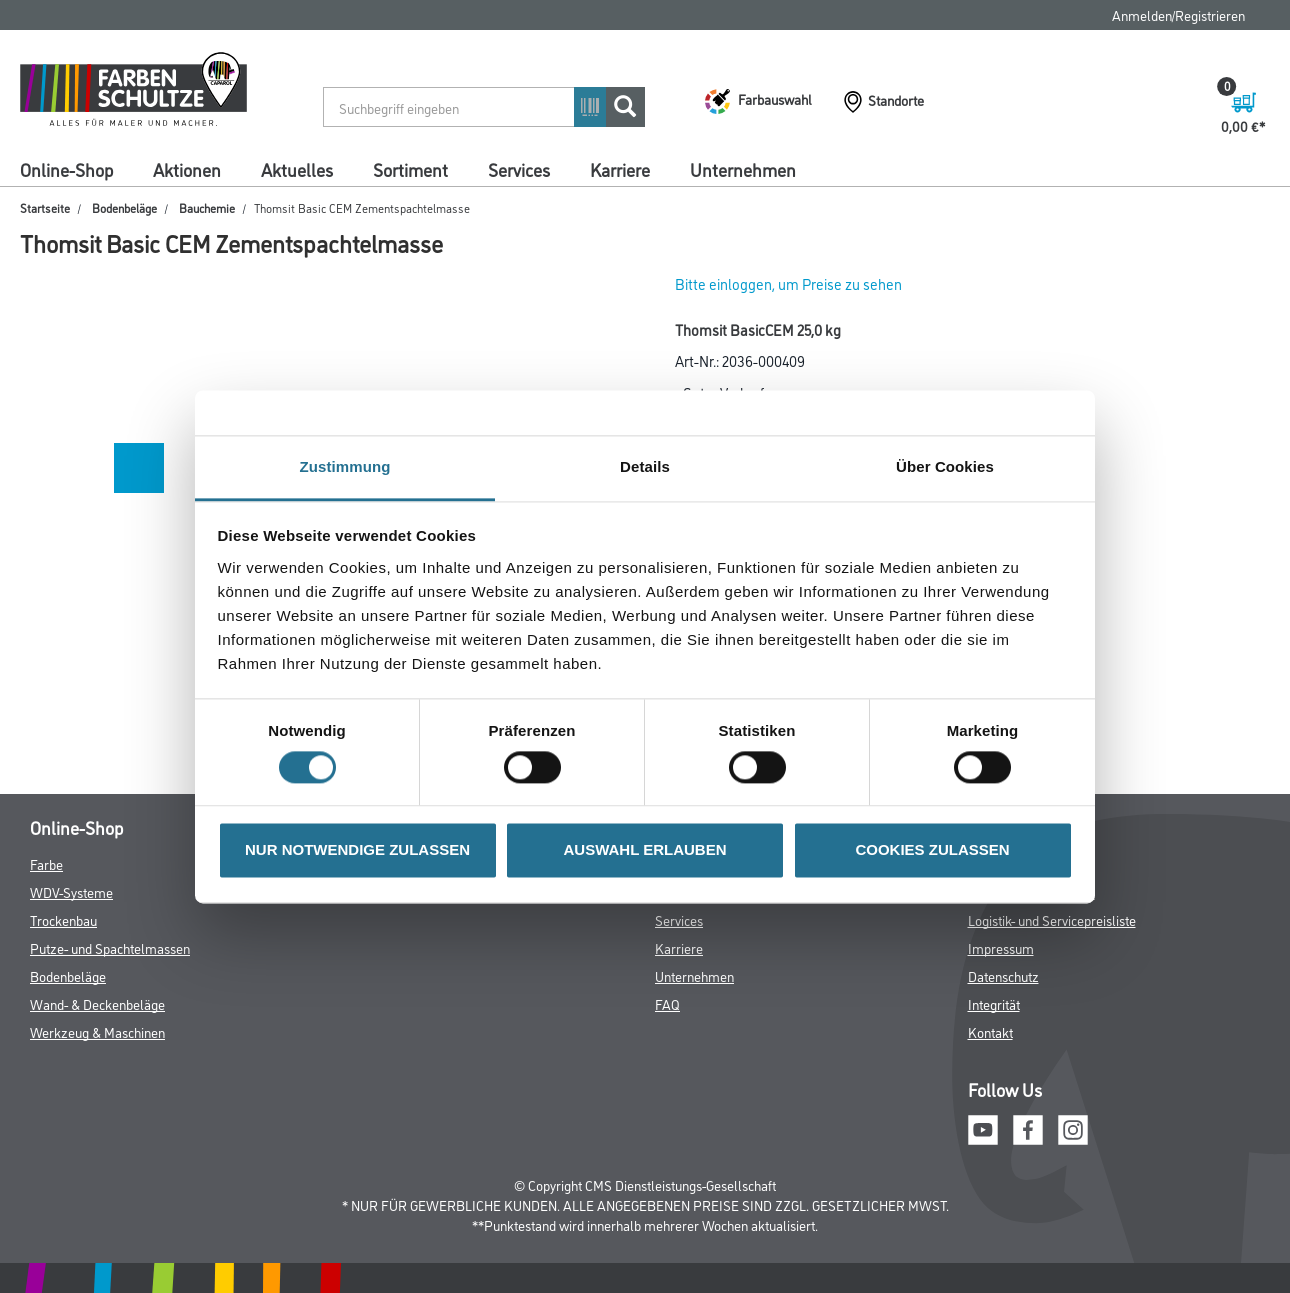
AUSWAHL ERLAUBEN (644, 850)
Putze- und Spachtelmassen (110, 947)
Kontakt (990, 1031)
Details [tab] (645, 466)
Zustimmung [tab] (345, 466)
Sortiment (410, 169)
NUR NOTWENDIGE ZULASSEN (357, 850)
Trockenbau (63, 919)
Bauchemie (207, 207)
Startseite (45, 207)
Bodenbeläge (124, 207)
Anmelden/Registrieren (1178, 14)
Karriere (620, 169)
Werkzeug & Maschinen (97, 1031)
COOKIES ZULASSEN (932, 850)
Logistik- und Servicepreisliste (1052, 919)
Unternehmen (743, 169)
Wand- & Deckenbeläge (97, 1003)
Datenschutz (1003, 975)
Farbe (46, 863)
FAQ (667, 1003)
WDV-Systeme (71, 891)
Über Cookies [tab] (945, 466)
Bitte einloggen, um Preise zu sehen (788, 283)
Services (519, 169)
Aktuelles (297, 169)
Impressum (1001, 947)
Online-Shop (66, 169)
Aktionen (187, 169)
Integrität (994, 1003)
